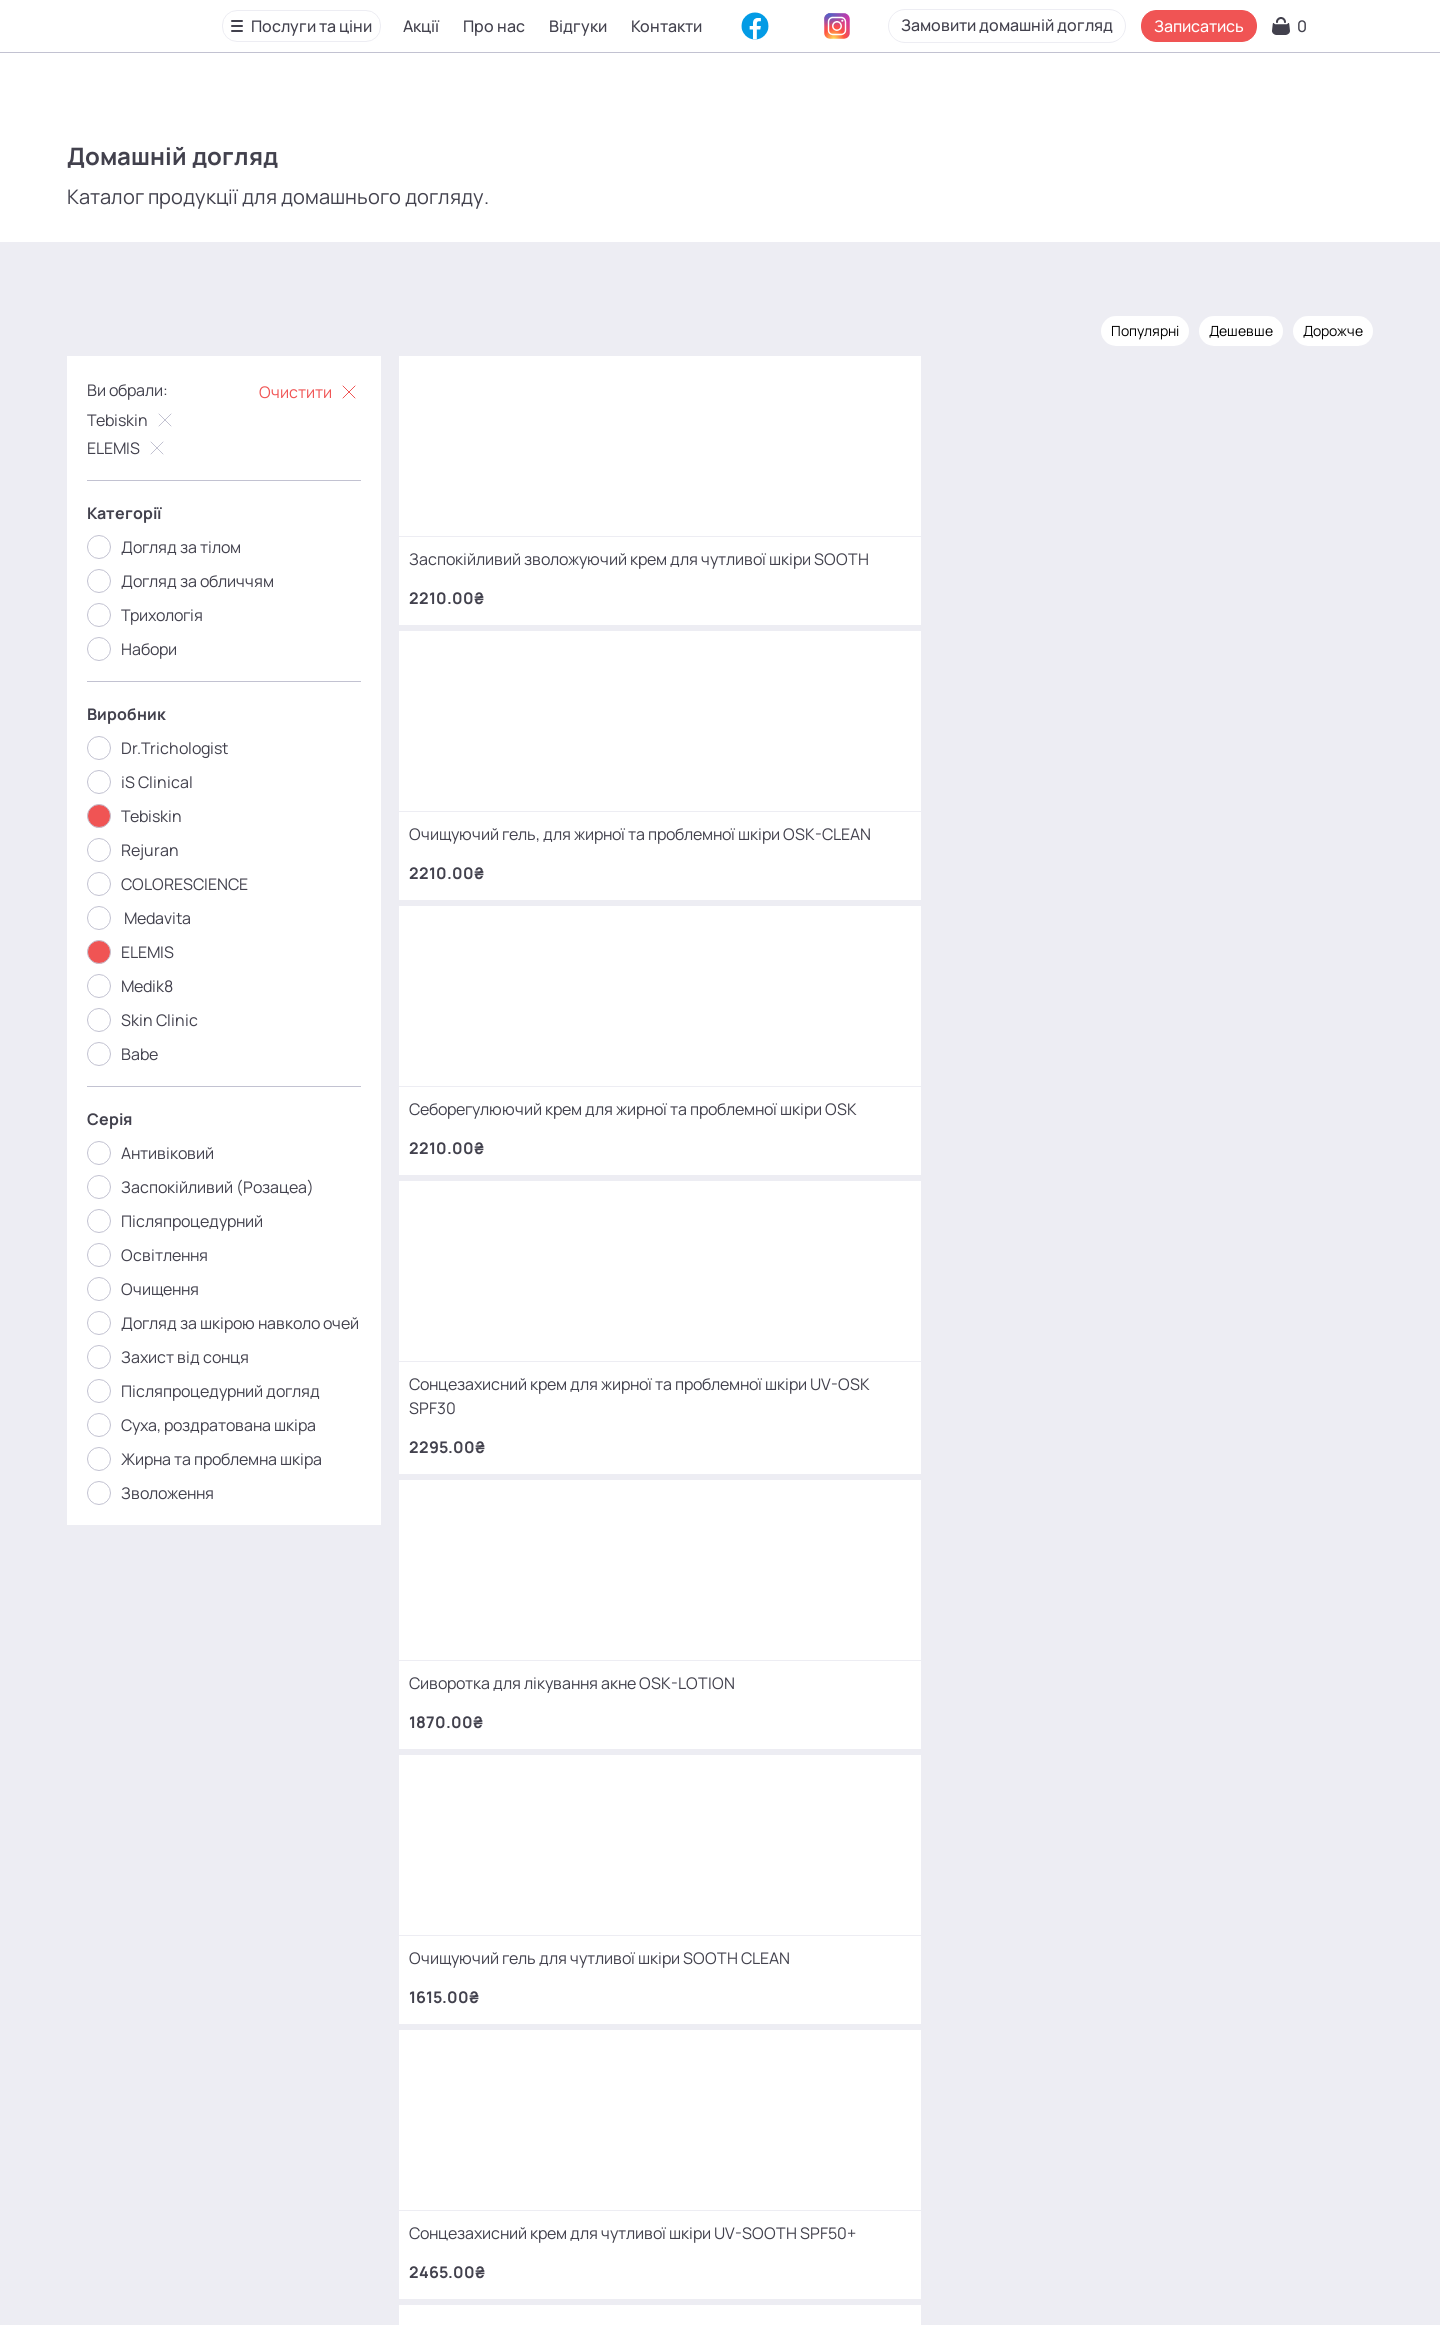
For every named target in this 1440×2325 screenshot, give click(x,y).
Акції (424, 29)
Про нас (497, 29)
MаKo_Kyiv (886, 2135)
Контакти (669, 29)
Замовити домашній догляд (1110, 28)
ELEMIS (149, 445)
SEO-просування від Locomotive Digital (1122, 2279)
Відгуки (581, 29)
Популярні (1124, 327)
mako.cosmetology (600, 2135)
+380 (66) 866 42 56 (815, 2022)
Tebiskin (153, 417)
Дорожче (1312, 327)
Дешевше (1220, 327)
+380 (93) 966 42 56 (815, 1959)
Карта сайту (686, 2279)
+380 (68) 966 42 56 (815, 1896)
